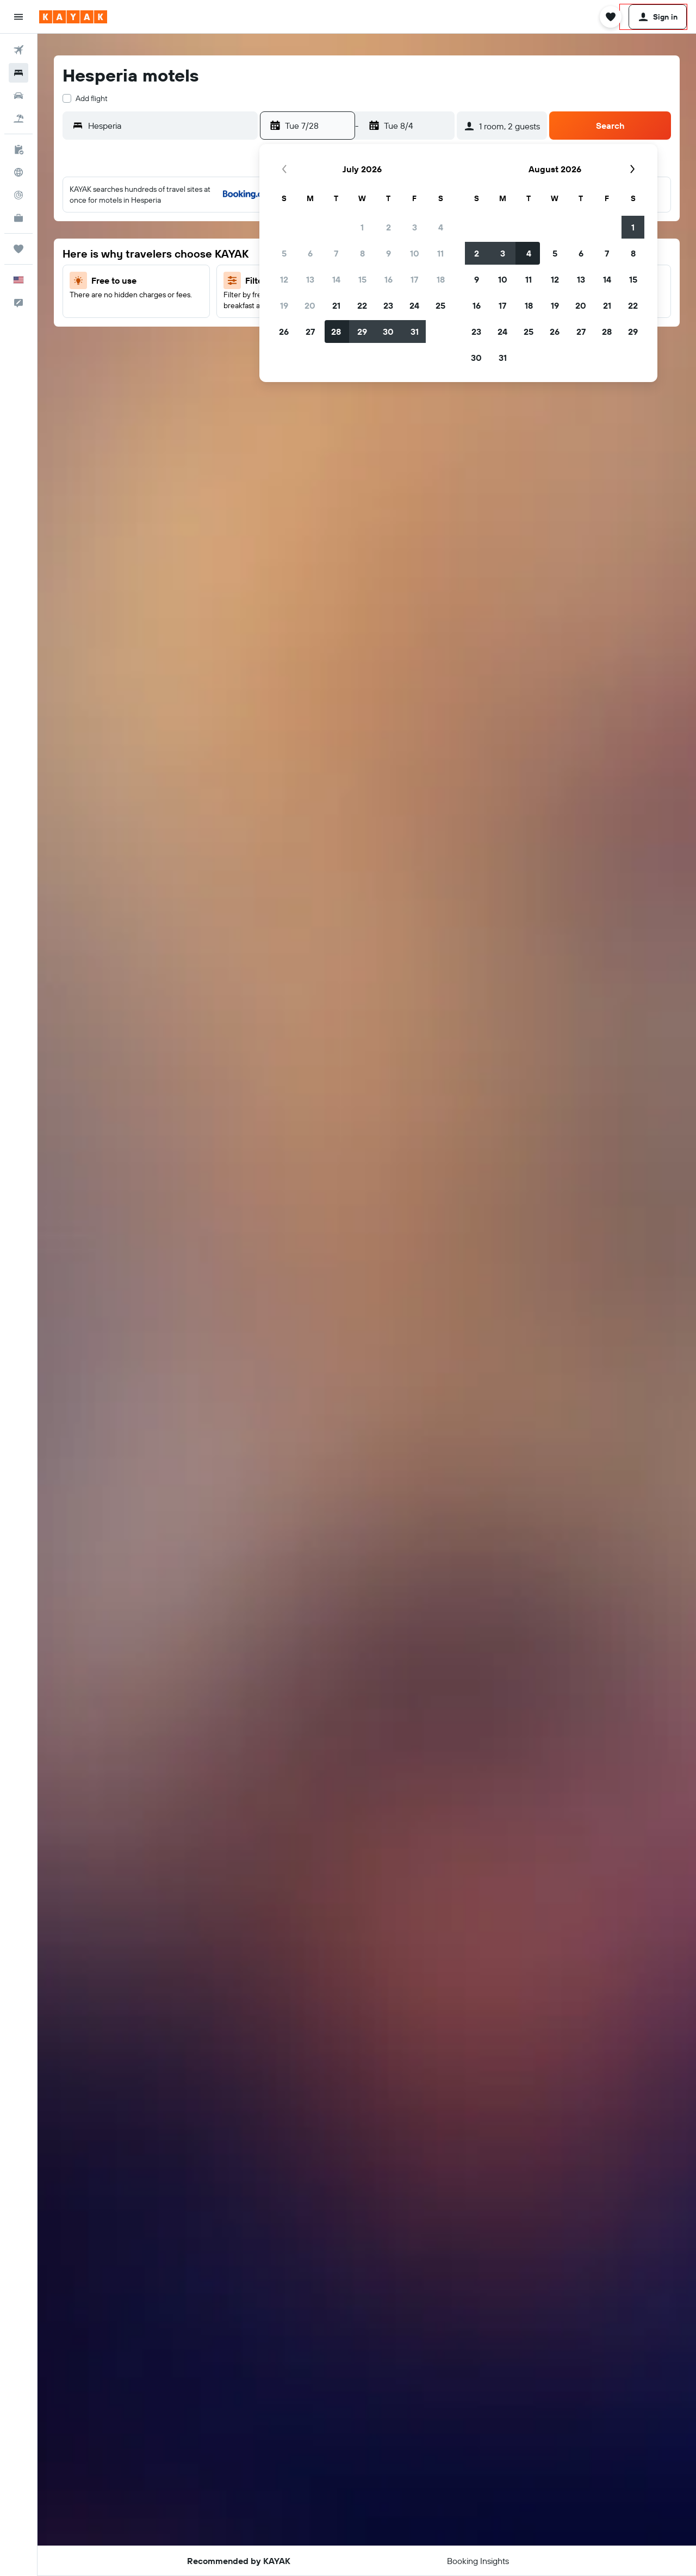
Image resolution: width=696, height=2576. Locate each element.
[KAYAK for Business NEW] (18, 218)
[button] (18, 17)
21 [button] (336, 305)
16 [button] (388, 279)
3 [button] (414, 227)
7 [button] (336, 253)
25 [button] (440, 305)
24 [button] (414, 305)
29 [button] (362, 331)
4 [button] (440, 227)
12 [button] (284, 279)
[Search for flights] (18, 50)
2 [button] (388, 227)
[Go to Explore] (18, 172)
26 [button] (284, 331)
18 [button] (441, 279)
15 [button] (362, 279)
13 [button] (310, 279)
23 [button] (388, 305)
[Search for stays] (18, 73)
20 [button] (309, 305)
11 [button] (440, 253)
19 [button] (284, 305)
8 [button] (362, 253)
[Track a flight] (18, 195)
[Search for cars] (18, 96)
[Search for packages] (18, 118)
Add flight (92, 98)
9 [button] (388, 253)
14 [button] (336, 279)
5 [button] (284, 253)
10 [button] (414, 253)
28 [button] (336, 331)
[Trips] (18, 249)
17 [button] (414, 279)
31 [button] (415, 331)
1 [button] (362, 227)
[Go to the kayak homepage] (73, 16)
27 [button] (310, 331)
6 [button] (310, 253)
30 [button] (388, 331)
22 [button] (362, 305)
